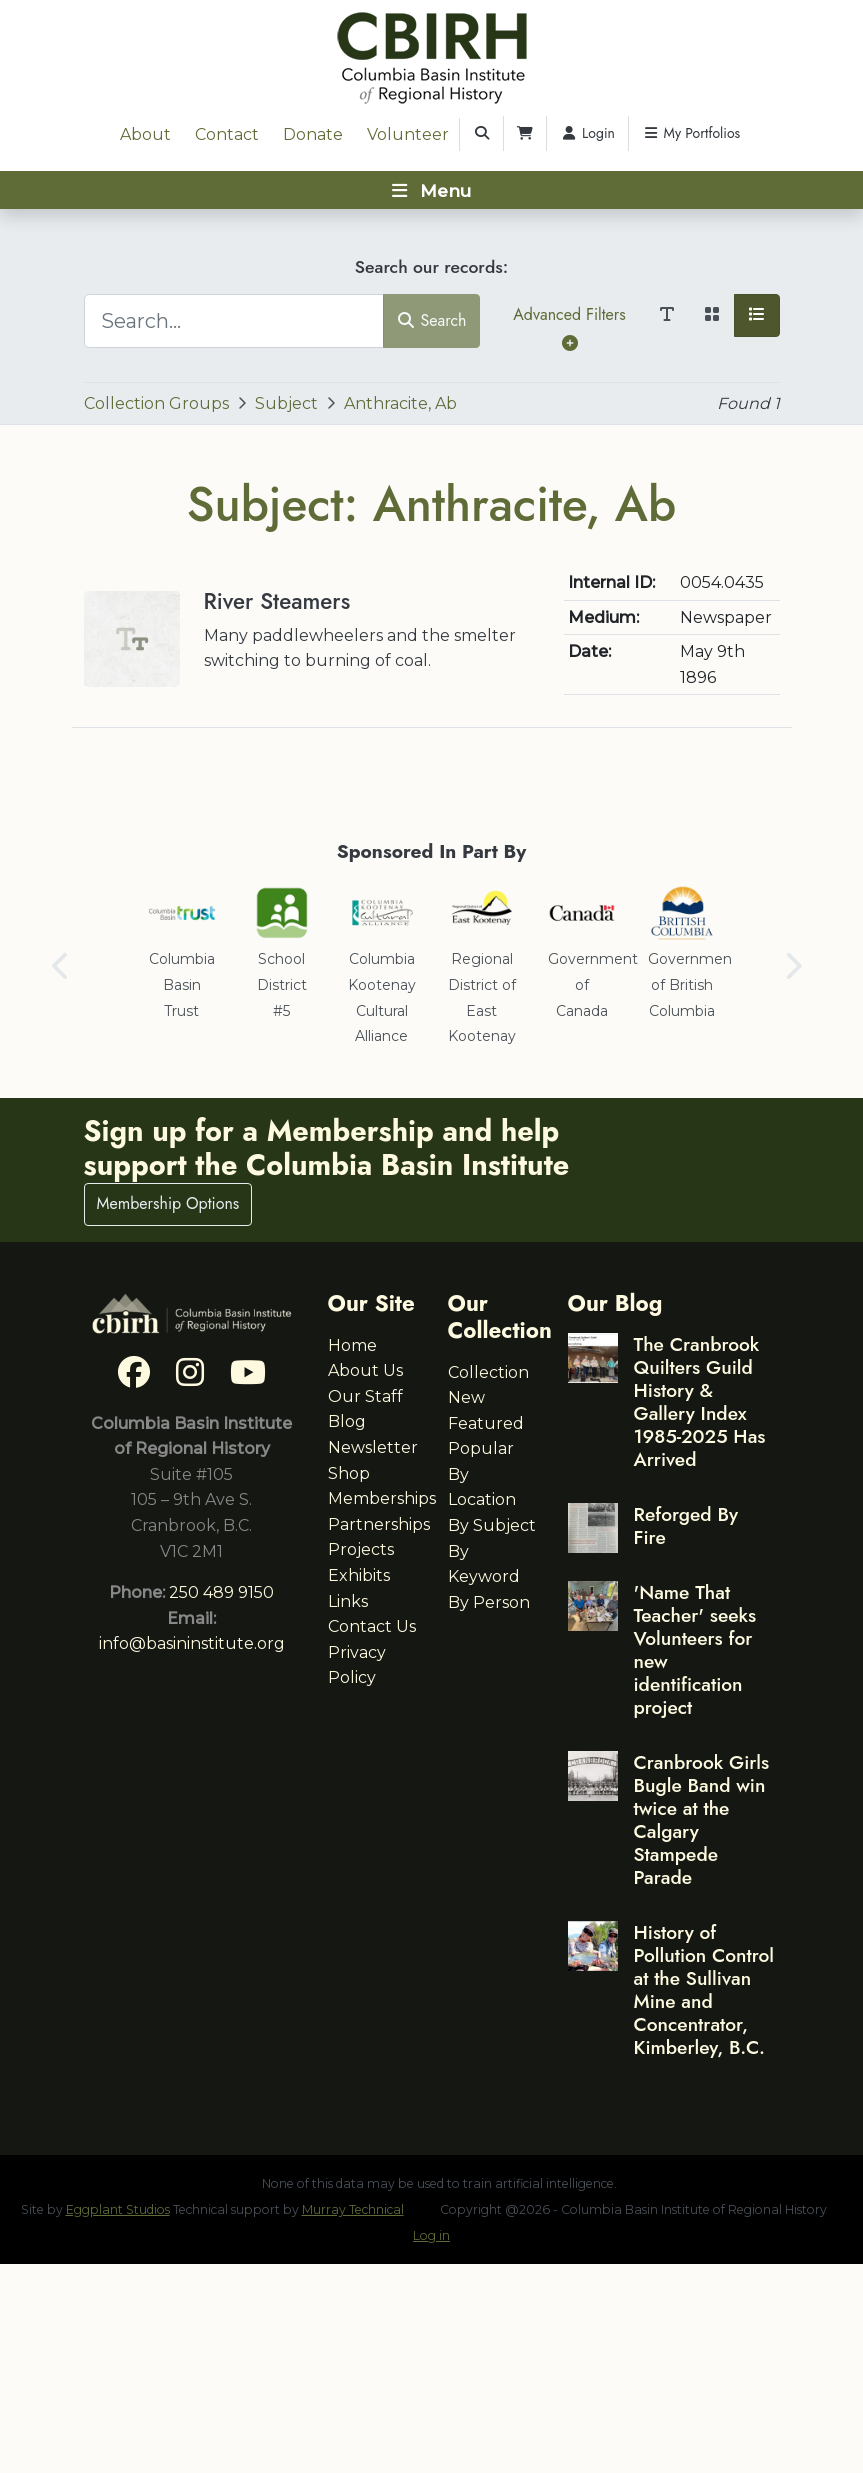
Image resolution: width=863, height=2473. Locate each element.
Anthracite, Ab (400, 403)
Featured (486, 1423)
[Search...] (234, 321)
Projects (361, 1549)
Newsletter (373, 1447)
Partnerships (379, 1524)
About (145, 134)
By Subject (492, 1525)
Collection (488, 1372)
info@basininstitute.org (192, 1643)
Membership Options (168, 1203)
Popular (481, 1448)
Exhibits (359, 1575)
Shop (349, 1473)
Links (348, 1601)
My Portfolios (691, 133)
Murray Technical (353, 2209)
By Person (489, 1602)
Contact (227, 134)
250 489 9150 (221, 1592)
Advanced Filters (569, 327)
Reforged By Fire (686, 1525)
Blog (347, 1421)
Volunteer (408, 134)
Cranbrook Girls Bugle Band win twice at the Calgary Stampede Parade (702, 1819)
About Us (365, 1370)
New (466, 1397)
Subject (286, 403)
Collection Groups (156, 403)
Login (587, 133)
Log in (431, 2235)
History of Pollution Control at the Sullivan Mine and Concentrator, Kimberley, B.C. (704, 1989)
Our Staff (365, 1396)
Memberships (382, 1498)
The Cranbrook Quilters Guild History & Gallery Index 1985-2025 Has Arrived (700, 1401)
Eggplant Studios (118, 2209)
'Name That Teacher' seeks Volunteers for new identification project (695, 1649)
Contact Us (372, 1626)
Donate (313, 134)
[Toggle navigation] (431, 190)
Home (352, 1345)
